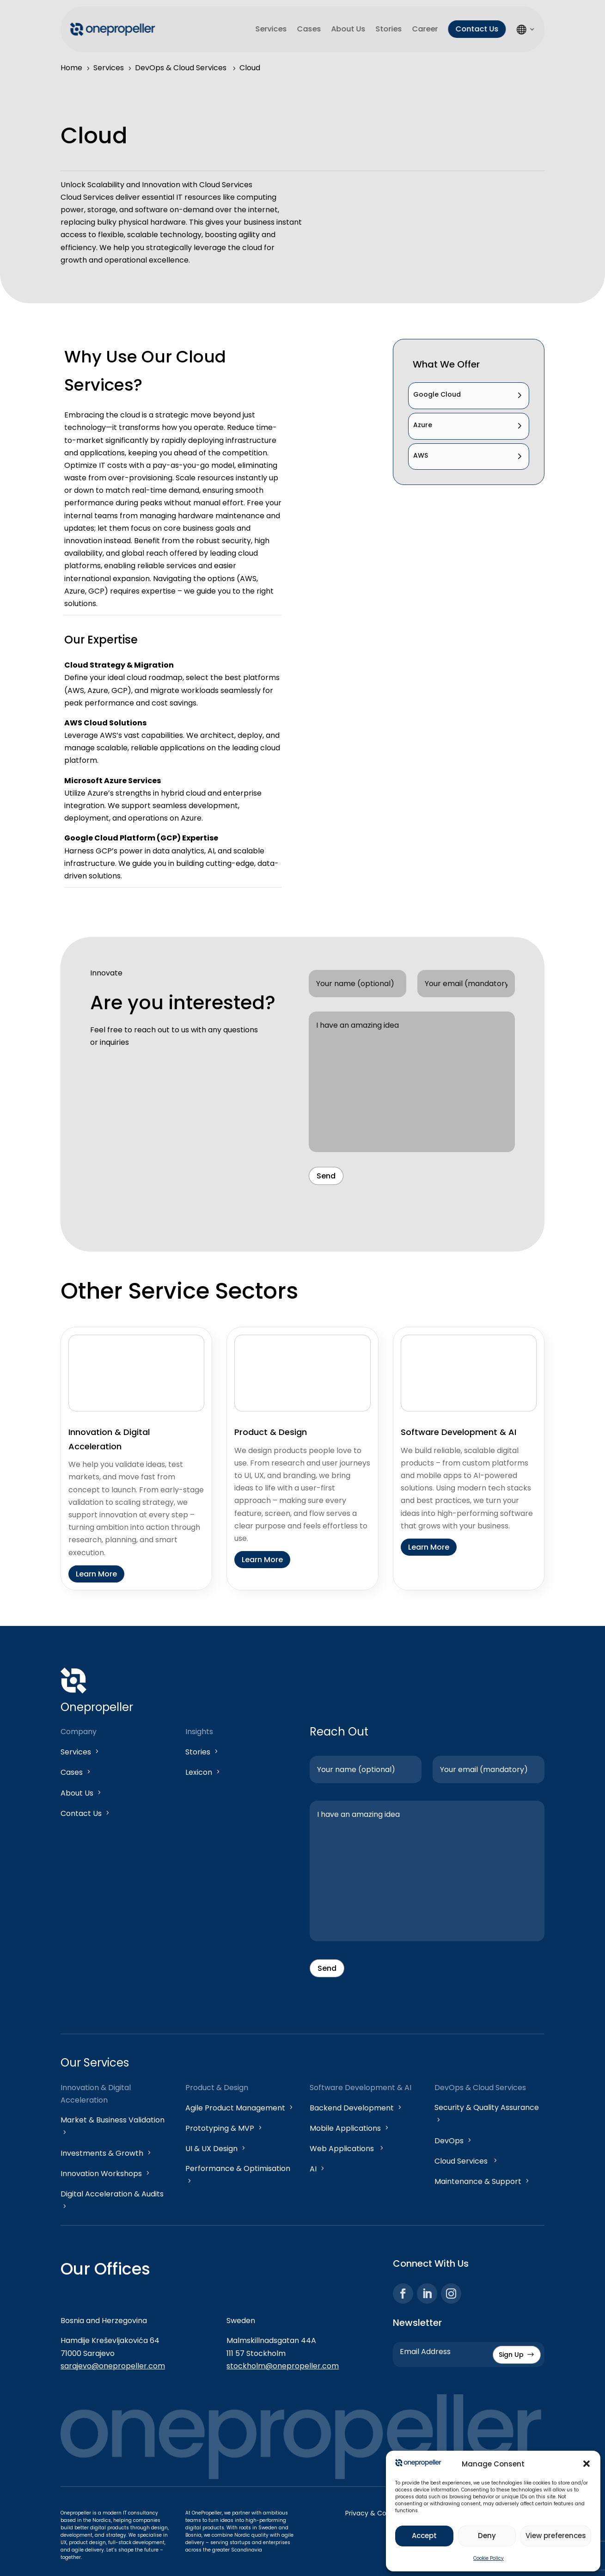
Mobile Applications (350, 2128)
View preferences (556, 2535)
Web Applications (347, 2148)
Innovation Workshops (106, 2173)
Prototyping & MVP (224, 2128)
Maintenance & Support (482, 2181)
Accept (424, 2535)
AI (318, 2169)
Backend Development (356, 2108)
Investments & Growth (107, 2153)
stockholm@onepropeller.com (282, 2366)
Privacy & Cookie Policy (382, 2513)
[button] (586, 2463)
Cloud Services (466, 2161)
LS (525, 29)
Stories (388, 29)
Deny (487, 2535)
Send (326, 1176)
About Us (348, 29)
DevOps (453, 2140)
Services (271, 29)
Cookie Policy (488, 2558)
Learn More (96, 1574)
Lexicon (203, 1772)
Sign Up (517, 2354)
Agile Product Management (239, 2108)
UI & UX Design (216, 2148)
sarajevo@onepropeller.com (113, 2366)
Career (425, 29)
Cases (309, 29)
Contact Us (477, 29)
